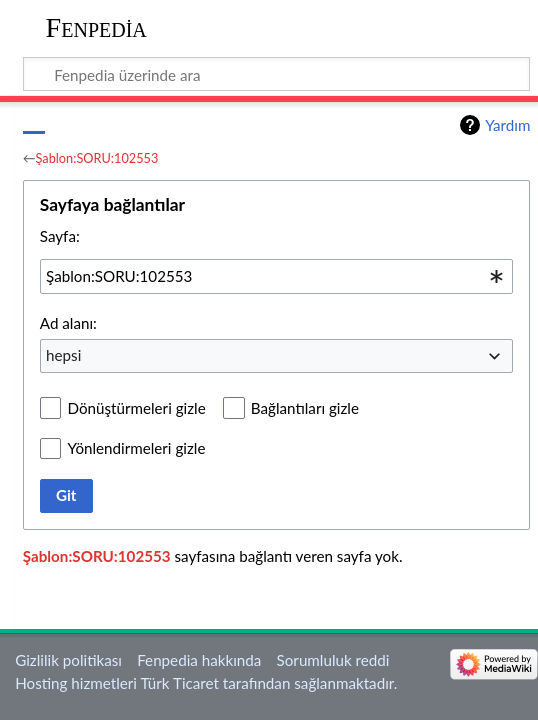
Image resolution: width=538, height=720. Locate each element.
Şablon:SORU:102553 (97, 158)
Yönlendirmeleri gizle (136, 448)
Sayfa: (60, 236)
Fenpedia (96, 27)
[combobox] (277, 276)
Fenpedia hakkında (199, 660)
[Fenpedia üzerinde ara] (277, 74)
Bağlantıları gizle (305, 408)
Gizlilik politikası (68, 660)
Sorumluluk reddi (333, 660)
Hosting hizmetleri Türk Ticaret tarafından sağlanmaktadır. (206, 683)
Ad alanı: (68, 323)
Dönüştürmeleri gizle (136, 408)
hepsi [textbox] (63, 355)
